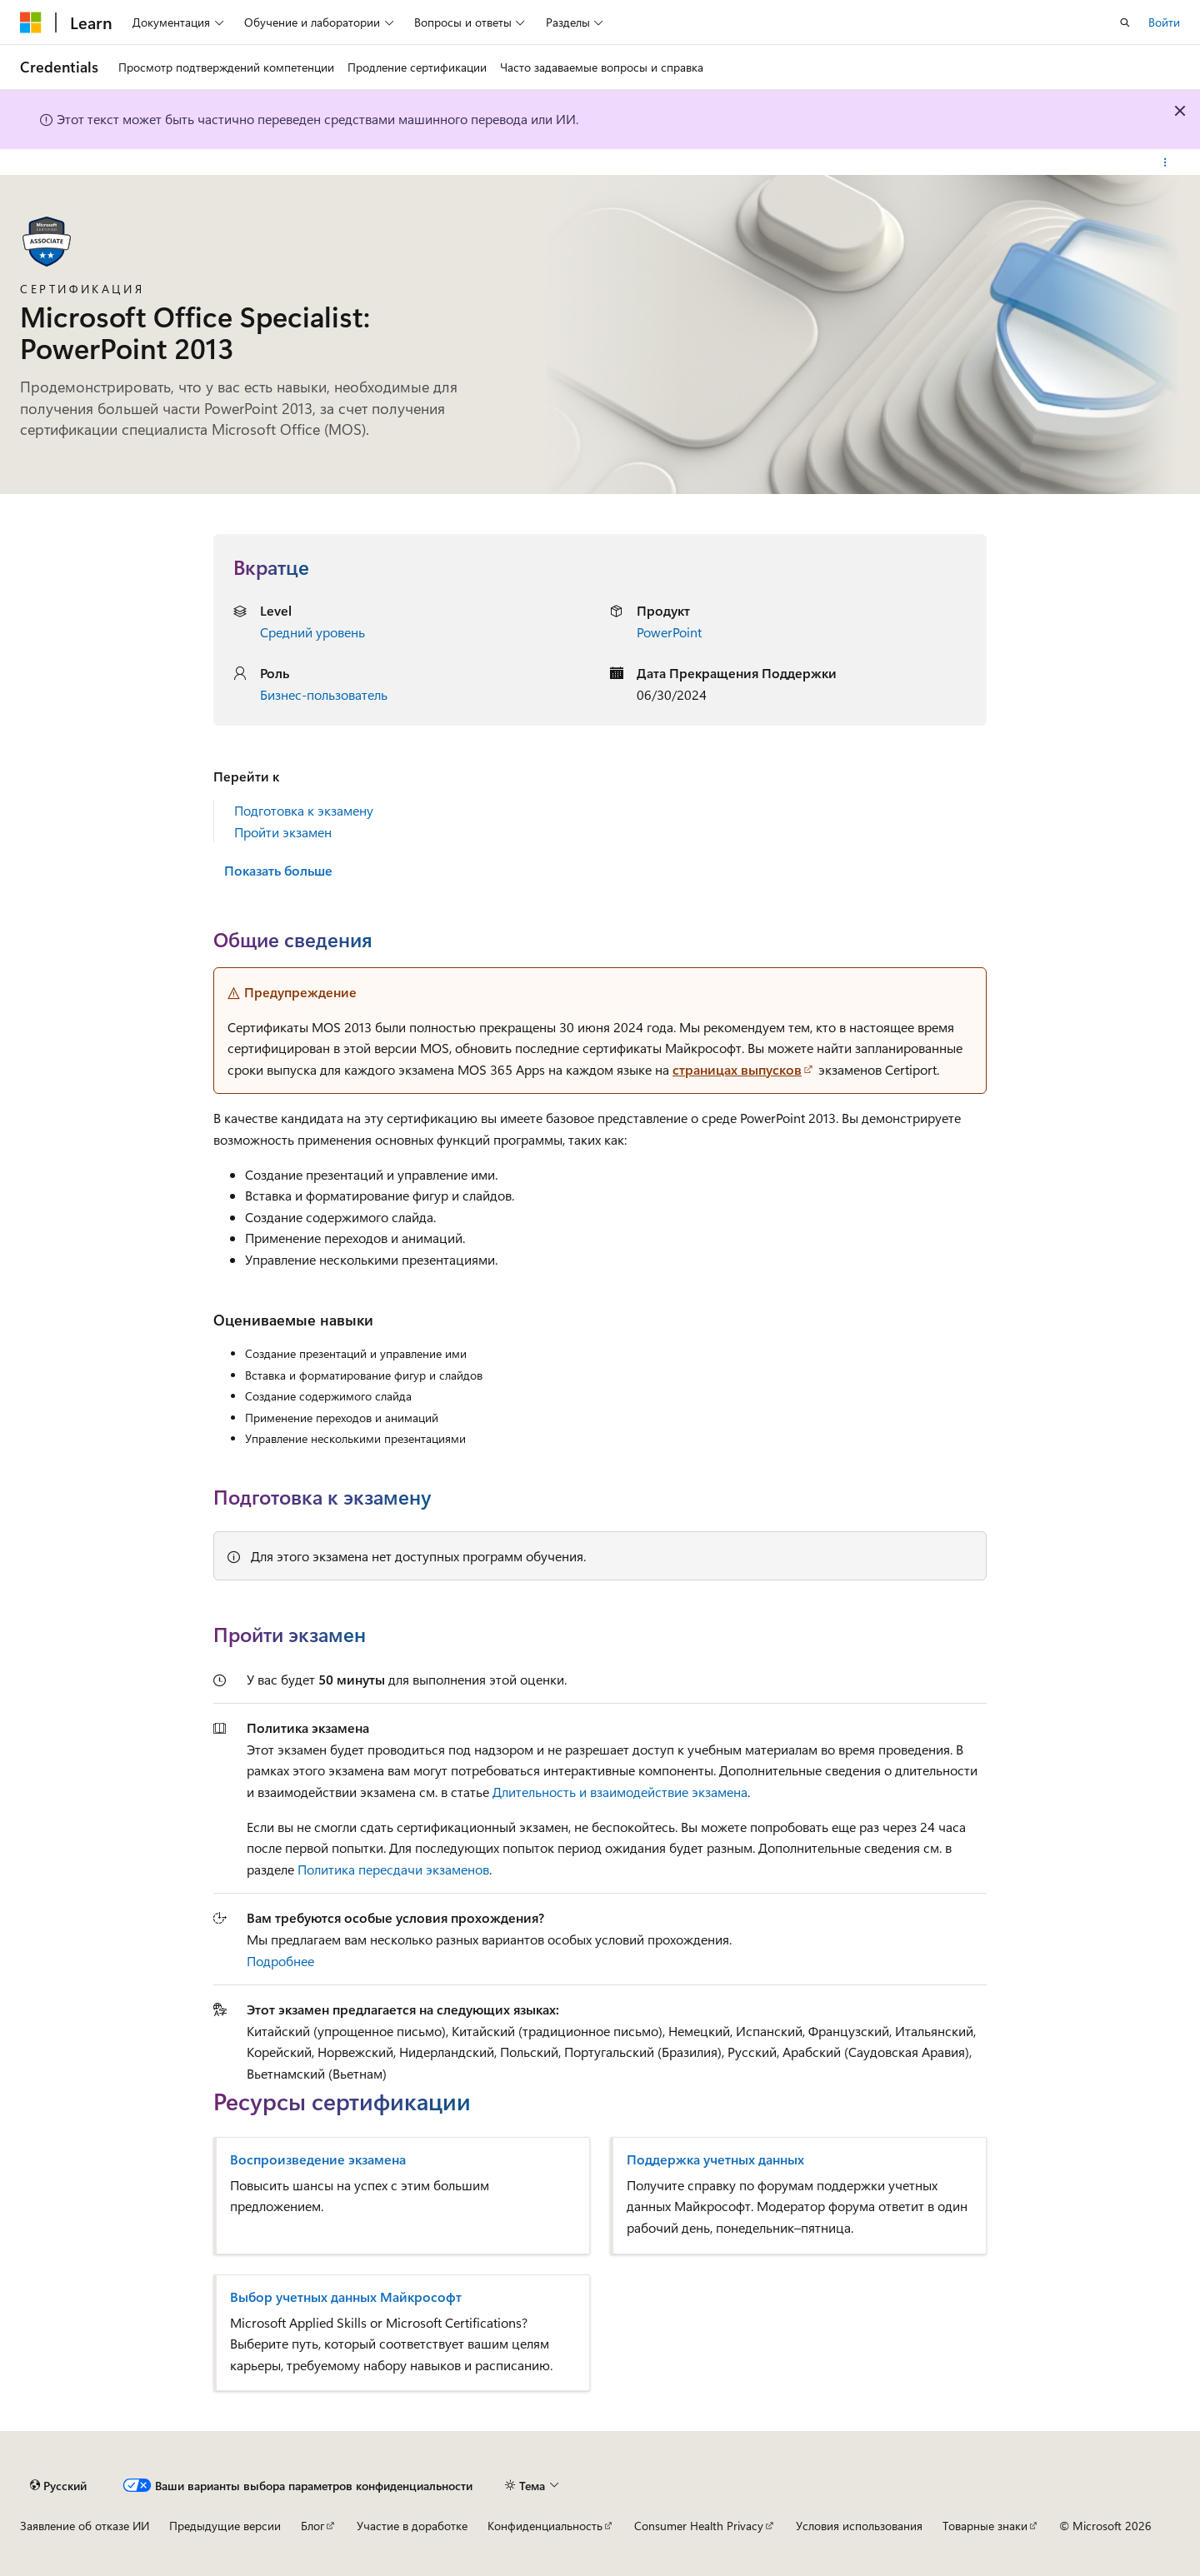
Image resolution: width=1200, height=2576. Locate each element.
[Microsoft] (31, 22)
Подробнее (280, 1960)
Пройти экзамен (283, 832)
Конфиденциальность (545, 2526)
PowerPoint (669, 632)
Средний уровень (312, 632)
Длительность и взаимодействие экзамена (620, 1791)
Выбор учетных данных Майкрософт (346, 2297)
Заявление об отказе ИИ (84, 2526)
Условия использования (859, 2526)
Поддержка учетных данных (715, 2159)
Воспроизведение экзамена (318, 2159)
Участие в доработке (412, 2526)
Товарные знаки (985, 2526)
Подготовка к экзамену (303, 810)
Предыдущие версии (225, 2526)
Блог (312, 2526)
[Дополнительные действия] (1165, 162)
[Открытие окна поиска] (1125, 22)
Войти (1164, 22)
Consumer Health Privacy (698, 2526)
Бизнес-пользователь (324, 694)
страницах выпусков (737, 1069)
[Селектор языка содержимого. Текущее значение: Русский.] (58, 2485)
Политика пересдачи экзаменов (393, 1869)
